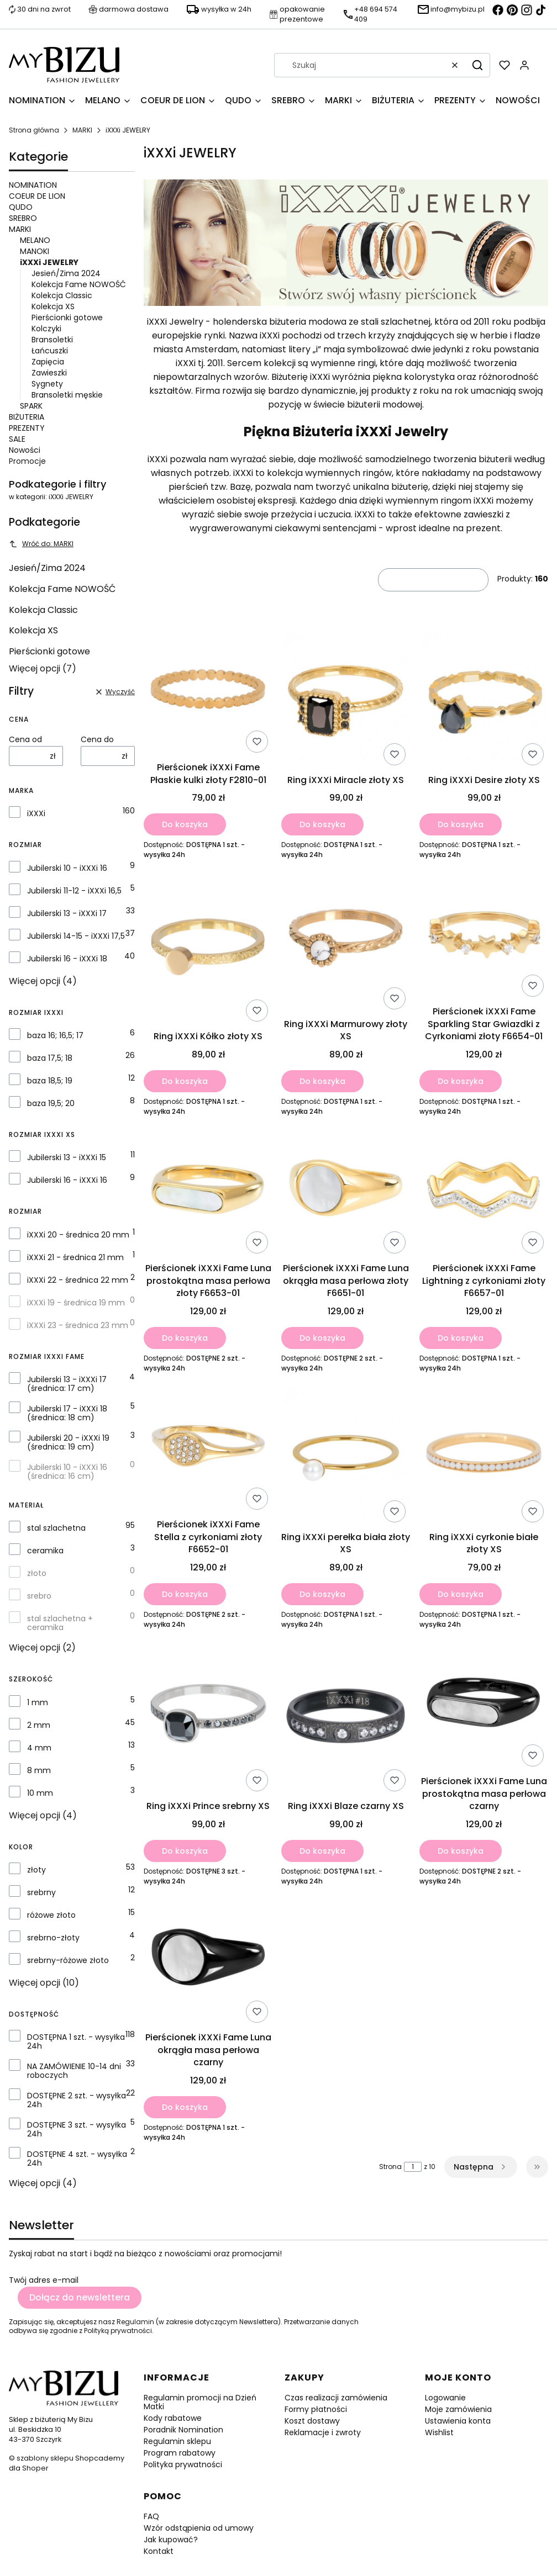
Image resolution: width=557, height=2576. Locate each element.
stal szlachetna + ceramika (60, 1623)
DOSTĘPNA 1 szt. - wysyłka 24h (76, 2041)
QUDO (21, 207)
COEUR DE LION (37, 196)
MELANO (35, 240)
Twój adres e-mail (43, 2280)
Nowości (24, 450)
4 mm (39, 1747)
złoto (36, 1573)
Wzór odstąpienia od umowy (199, 2527)
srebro (39, 1595)
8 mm (39, 1770)
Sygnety (47, 383)
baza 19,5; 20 (51, 1103)
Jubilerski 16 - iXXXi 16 (67, 1180)
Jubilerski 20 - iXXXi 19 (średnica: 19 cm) (68, 1442)
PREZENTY (27, 427)
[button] (477, 65)
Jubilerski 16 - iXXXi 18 (67, 958)
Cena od (25, 739)
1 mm (37, 1702)
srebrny (41, 1892)
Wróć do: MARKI (41, 543)
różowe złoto (51, 1915)
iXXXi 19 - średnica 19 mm (76, 1302)
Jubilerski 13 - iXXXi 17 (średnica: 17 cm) (67, 1384)
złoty (36, 1869)
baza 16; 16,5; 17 (55, 1035)
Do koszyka (185, 824)
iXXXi (36, 813)
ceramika (45, 1550)
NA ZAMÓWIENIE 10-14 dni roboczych (74, 2071)
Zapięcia (47, 361)
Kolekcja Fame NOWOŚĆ (78, 284)
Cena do (97, 739)
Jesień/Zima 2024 (66, 273)
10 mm (40, 1793)
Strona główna (34, 130)
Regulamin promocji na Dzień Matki (200, 2402)
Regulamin (135, 2321)
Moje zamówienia (458, 2409)
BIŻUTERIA (26, 416)
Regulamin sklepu (177, 2441)
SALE (17, 439)
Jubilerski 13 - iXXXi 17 (67, 913)
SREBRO (23, 218)
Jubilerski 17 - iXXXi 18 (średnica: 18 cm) (67, 1413)
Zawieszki (49, 372)
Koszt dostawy (312, 2420)
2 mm (38, 1725)
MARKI (82, 130)
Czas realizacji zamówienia (336, 2397)
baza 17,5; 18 (49, 1058)
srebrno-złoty (53, 1937)
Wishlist (439, 2432)
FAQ (151, 2516)
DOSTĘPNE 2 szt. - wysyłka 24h (76, 2100)
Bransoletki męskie (67, 394)
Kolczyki (46, 328)
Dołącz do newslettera (79, 2297)
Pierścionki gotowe (67, 317)
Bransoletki (52, 339)
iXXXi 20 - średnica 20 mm (78, 1234)
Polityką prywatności (118, 2330)
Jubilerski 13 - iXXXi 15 (66, 1157)
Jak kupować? (171, 2539)
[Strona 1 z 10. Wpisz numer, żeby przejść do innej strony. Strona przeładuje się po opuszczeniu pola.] (413, 2167)
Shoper (35, 2468)
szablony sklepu (45, 2458)
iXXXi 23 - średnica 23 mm (77, 1325)
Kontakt (159, 2551)
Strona (390, 2166)
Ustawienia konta (458, 2420)
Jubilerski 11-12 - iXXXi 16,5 (74, 890)
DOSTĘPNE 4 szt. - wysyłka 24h (77, 2158)
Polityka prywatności (183, 2464)
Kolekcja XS (53, 306)
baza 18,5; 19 (49, 1080)
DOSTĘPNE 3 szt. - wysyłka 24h (76, 2129)
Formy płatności (316, 2409)
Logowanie (445, 2397)
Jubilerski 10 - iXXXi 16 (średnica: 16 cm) (67, 1471)
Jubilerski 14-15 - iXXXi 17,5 (76, 936)
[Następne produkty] (480, 2167)
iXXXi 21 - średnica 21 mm (75, 1257)
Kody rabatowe (173, 2418)
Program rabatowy (180, 2452)
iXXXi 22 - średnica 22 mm (77, 1280)
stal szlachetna (56, 1528)
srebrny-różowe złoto (68, 1960)
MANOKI (34, 251)
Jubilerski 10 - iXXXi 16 (67, 868)
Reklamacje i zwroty (323, 2432)
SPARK (31, 405)
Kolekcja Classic (61, 295)
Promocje (27, 461)
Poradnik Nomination (183, 2429)
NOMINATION (33, 185)
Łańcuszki (49, 350)
